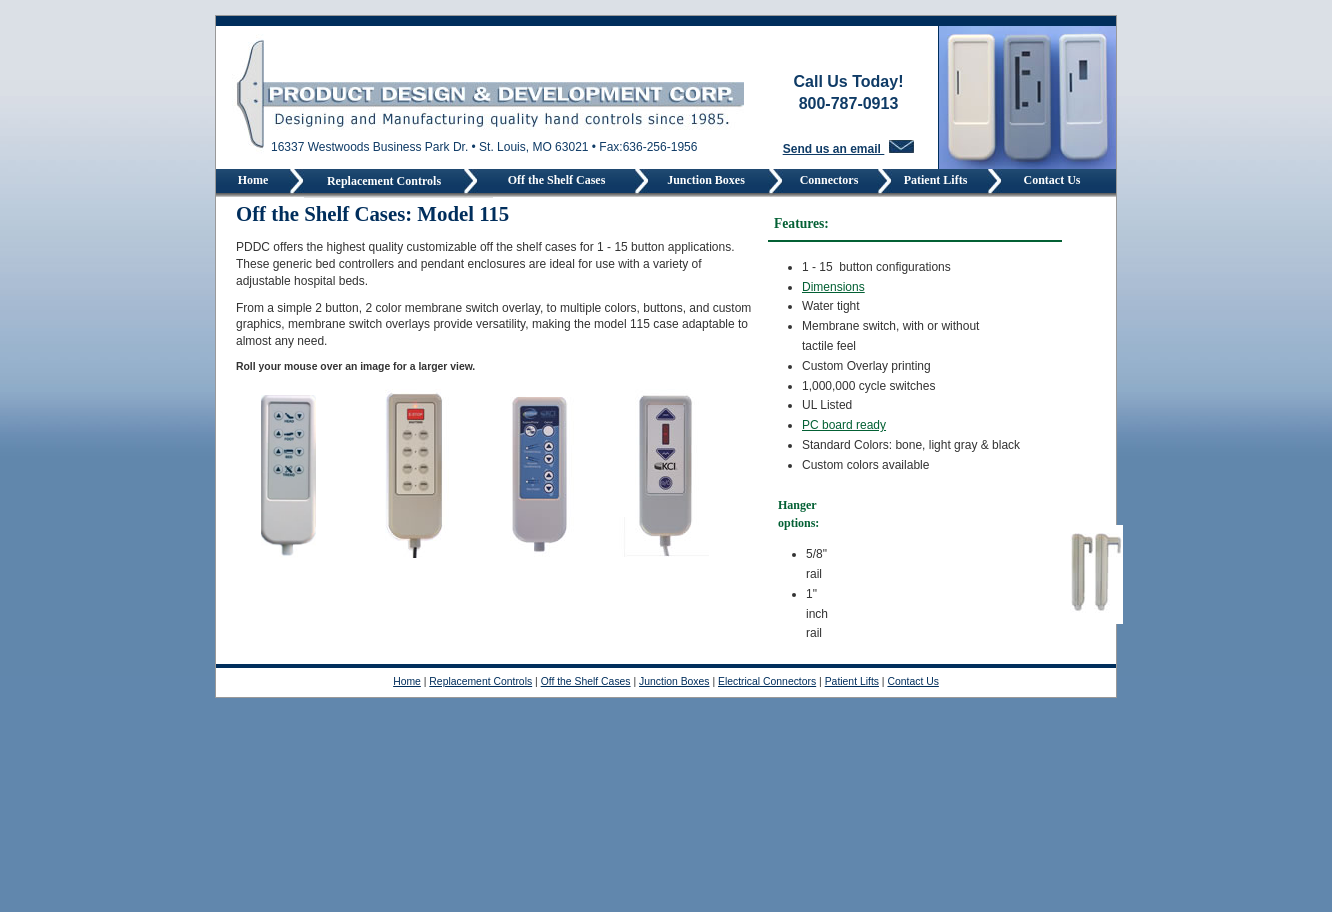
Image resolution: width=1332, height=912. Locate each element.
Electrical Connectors (767, 681)
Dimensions (833, 287)
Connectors (831, 180)
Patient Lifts (940, 180)
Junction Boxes (709, 180)
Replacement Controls (384, 181)
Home (253, 180)
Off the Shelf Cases (557, 180)
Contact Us (1052, 180)
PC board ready (844, 425)
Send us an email (848, 149)
